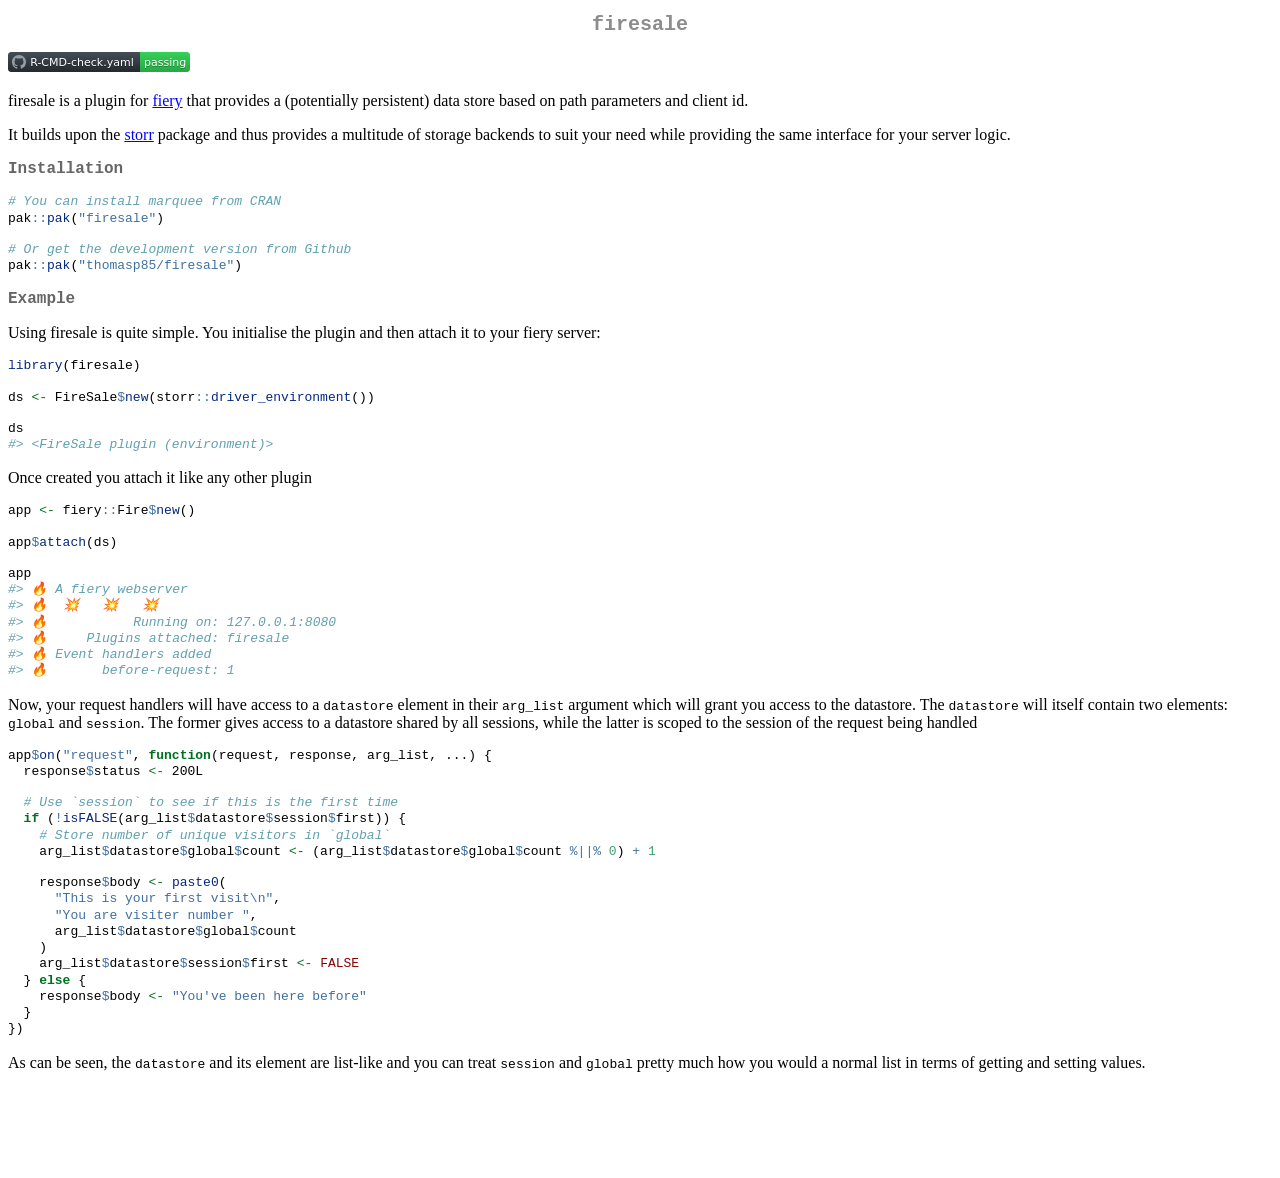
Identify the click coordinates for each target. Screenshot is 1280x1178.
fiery (167, 104)
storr (138, 138)
